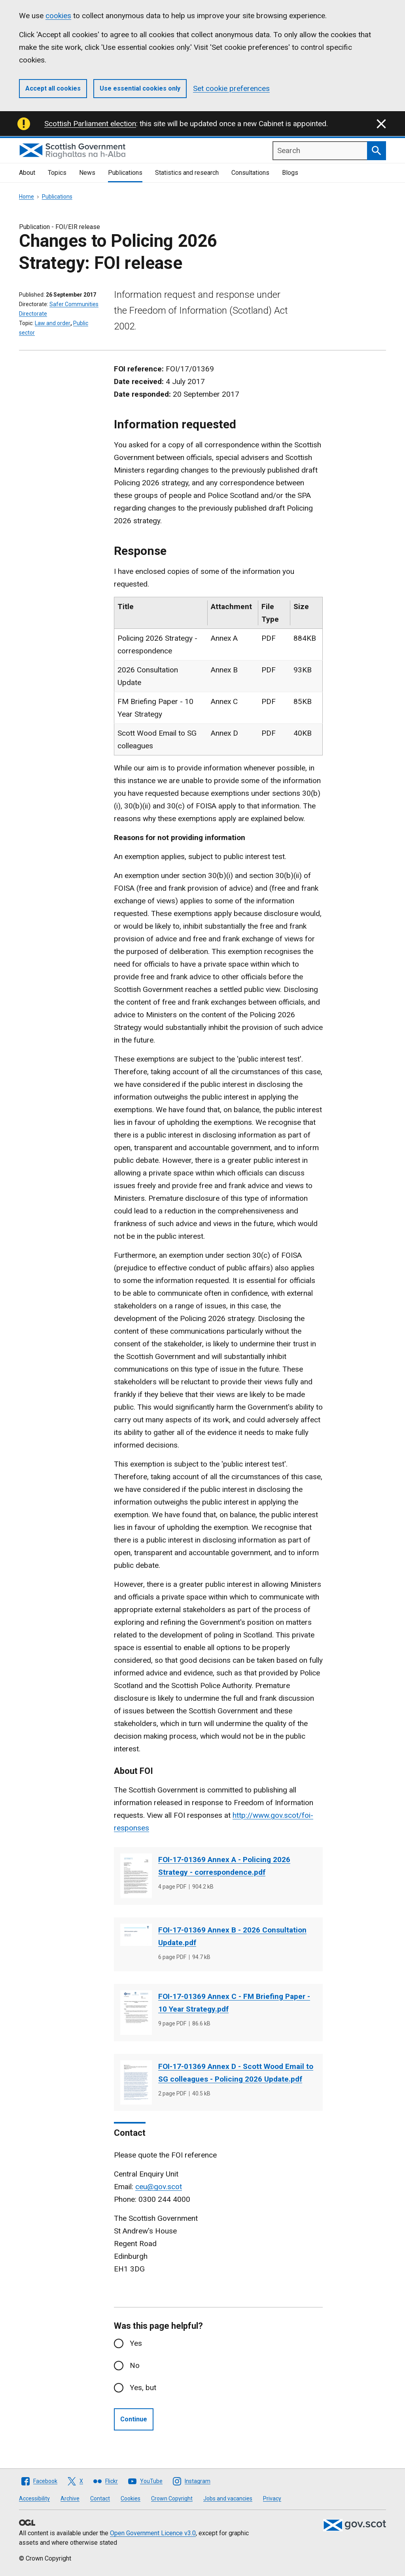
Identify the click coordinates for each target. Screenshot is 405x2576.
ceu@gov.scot (158, 2186)
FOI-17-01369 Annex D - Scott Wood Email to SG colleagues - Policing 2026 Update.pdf (235, 2073)
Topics (57, 172)
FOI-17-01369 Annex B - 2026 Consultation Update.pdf (232, 1936)
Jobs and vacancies (227, 2498)
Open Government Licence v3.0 (153, 2533)
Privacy (272, 2498)
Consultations (250, 172)
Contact (100, 2498)
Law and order (52, 323)
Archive (70, 2498)
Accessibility (34, 2498)
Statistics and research (187, 172)
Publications (125, 172)
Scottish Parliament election (90, 123)
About (27, 172)
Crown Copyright (172, 2498)
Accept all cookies (53, 88)
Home (26, 196)
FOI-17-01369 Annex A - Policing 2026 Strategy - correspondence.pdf (224, 1866)
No (135, 2365)
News (87, 172)
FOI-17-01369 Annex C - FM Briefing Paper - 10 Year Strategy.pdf (234, 2003)
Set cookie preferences (231, 88)
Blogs (290, 172)
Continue (133, 2419)
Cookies (130, 2498)
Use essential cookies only (140, 88)
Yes (136, 2343)
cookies (58, 15)
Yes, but (143, 2387)
